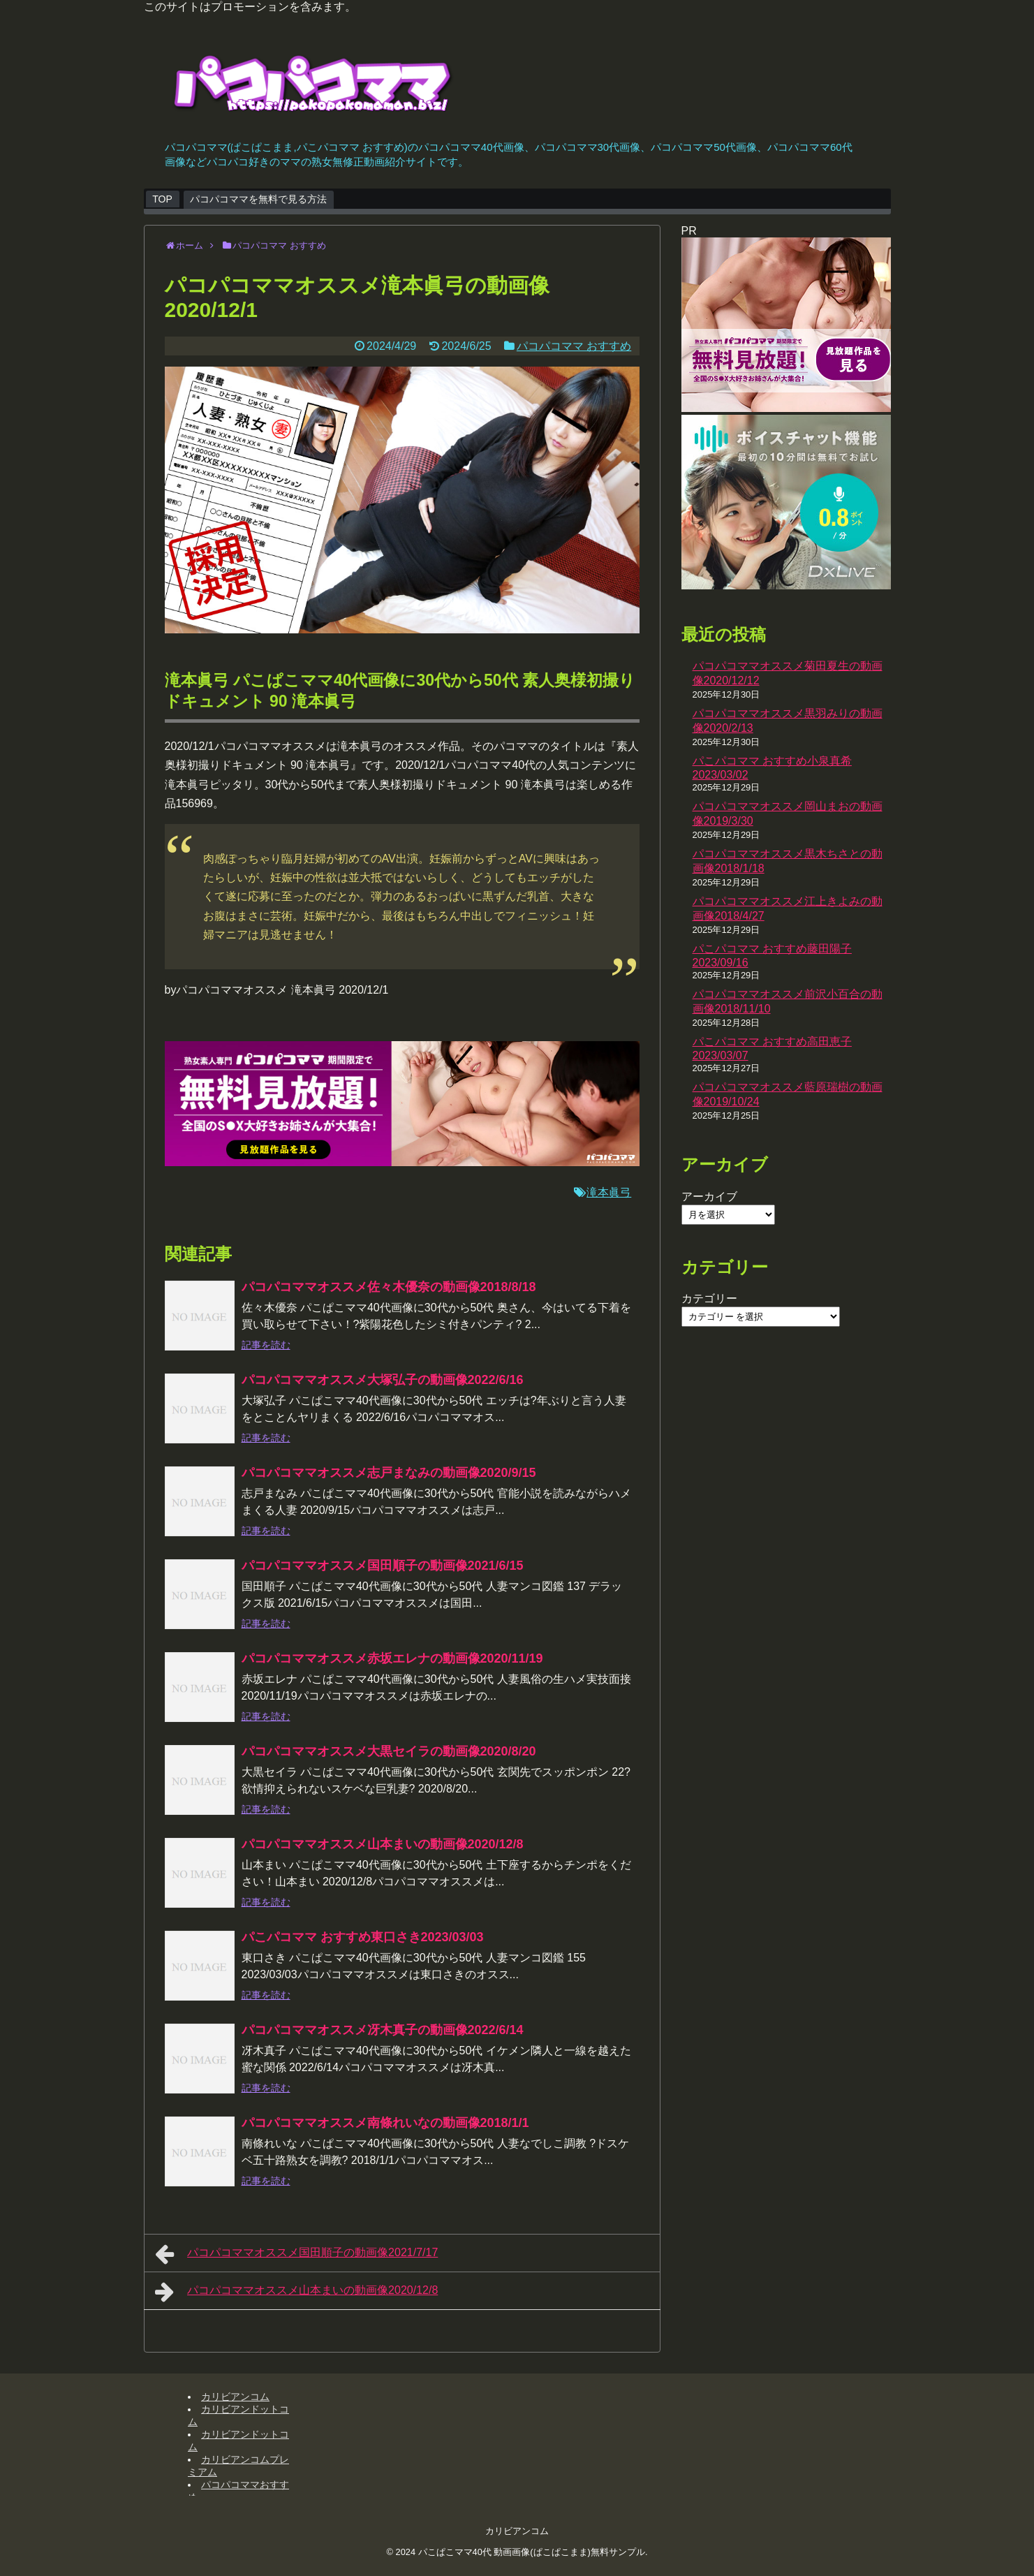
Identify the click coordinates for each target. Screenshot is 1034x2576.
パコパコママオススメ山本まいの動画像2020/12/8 (383, 1844)
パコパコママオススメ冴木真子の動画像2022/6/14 (383, 2030)
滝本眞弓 (608, 1192)
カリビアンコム (235, 2396)
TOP (162, 199)
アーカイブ (709, 1196)
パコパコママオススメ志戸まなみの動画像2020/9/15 (389, 1473)
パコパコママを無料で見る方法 (258, 199)
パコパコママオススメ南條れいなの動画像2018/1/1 (385, 2123)
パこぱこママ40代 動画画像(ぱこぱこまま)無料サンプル (531, 2552)
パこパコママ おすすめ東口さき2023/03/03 (363, 1937)
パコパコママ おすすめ (574, 346)
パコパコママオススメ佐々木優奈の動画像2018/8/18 (389, 1287)
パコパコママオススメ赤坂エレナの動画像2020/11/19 (392, 1658)
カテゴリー (709, 1298)
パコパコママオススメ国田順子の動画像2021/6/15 (383, 1566)
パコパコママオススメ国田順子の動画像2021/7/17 (296, 2254)
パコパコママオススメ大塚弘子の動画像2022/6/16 (383, 1380)
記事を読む (266, 1344)
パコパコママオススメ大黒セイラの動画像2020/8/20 (389, 1751)
